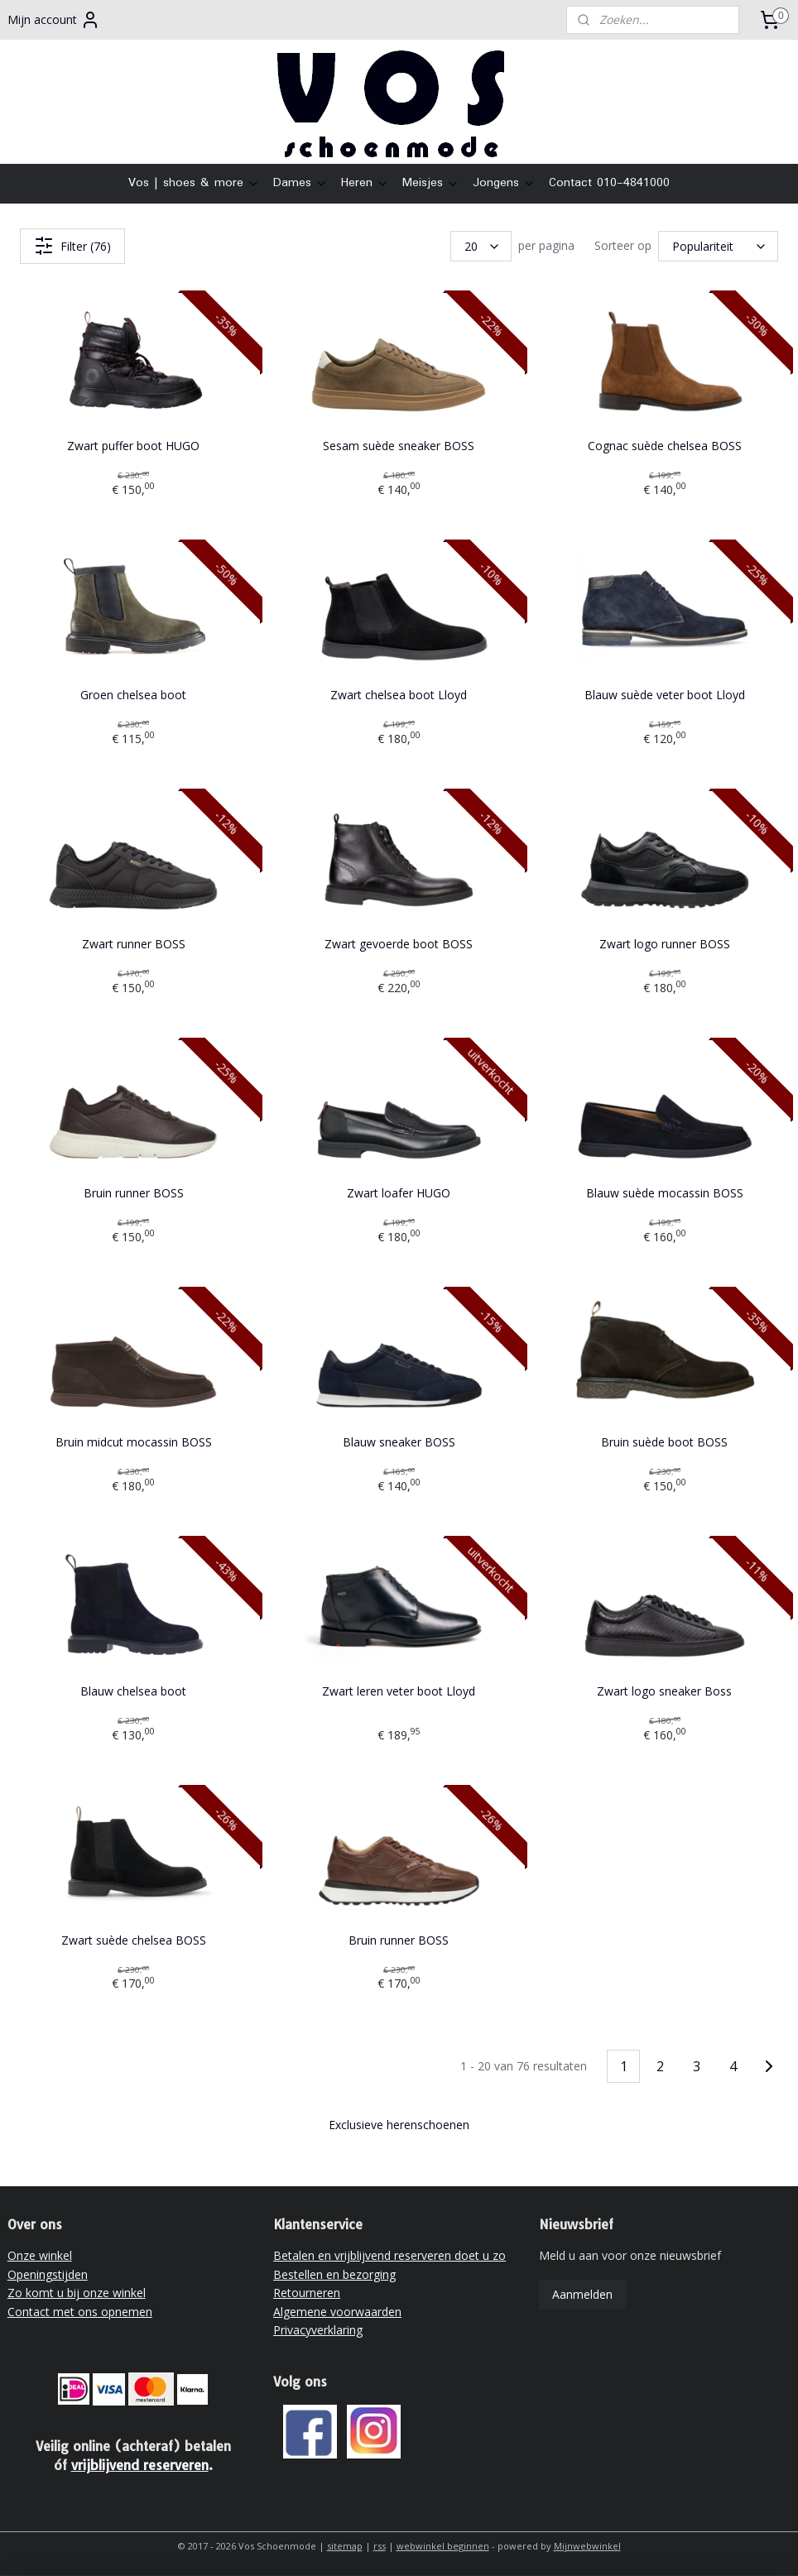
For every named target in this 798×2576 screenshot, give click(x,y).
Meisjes (430, 183)
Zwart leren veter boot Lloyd (398, 1691)
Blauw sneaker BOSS (399, 1442)
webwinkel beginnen (443, 2546)
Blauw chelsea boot (133, 1691)
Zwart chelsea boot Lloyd (398, 695)
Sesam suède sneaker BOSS (398, 445)
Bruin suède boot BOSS (664, 1442)
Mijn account (53, 20)
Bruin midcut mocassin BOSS (133, 1442)
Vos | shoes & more (194, 183)
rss (379, 2546)
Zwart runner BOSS (133, 944)
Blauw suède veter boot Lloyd (664, 695)
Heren (365, 183)
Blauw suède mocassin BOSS (664, 1193)
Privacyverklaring (318, 2330)
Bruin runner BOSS (134, 1193)
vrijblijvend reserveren (140, 2465)
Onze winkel (39, 2255)
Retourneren (306, 2292)
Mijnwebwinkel (587, 2546)
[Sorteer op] (718, 246)
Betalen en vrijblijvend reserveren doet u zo (389, 2255)
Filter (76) (72, 246)
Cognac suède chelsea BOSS (665, 445)
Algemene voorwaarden (337, 2311)
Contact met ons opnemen (79, 2311)
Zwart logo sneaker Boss (664, 1691)
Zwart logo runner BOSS (664, 944)
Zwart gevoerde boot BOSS (398, 944)
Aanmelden (582, 2294)
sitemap (345, 2546)
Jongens (504, 183)
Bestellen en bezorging (334, 2274)
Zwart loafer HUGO (398, 1193)
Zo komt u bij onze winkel (76, 2292)
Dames (300, 183)
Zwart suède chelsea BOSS (133, 1940)
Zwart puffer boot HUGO (133, 445)
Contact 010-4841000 (609, 183)
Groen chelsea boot (133, 695)
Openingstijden (47, 2274)
